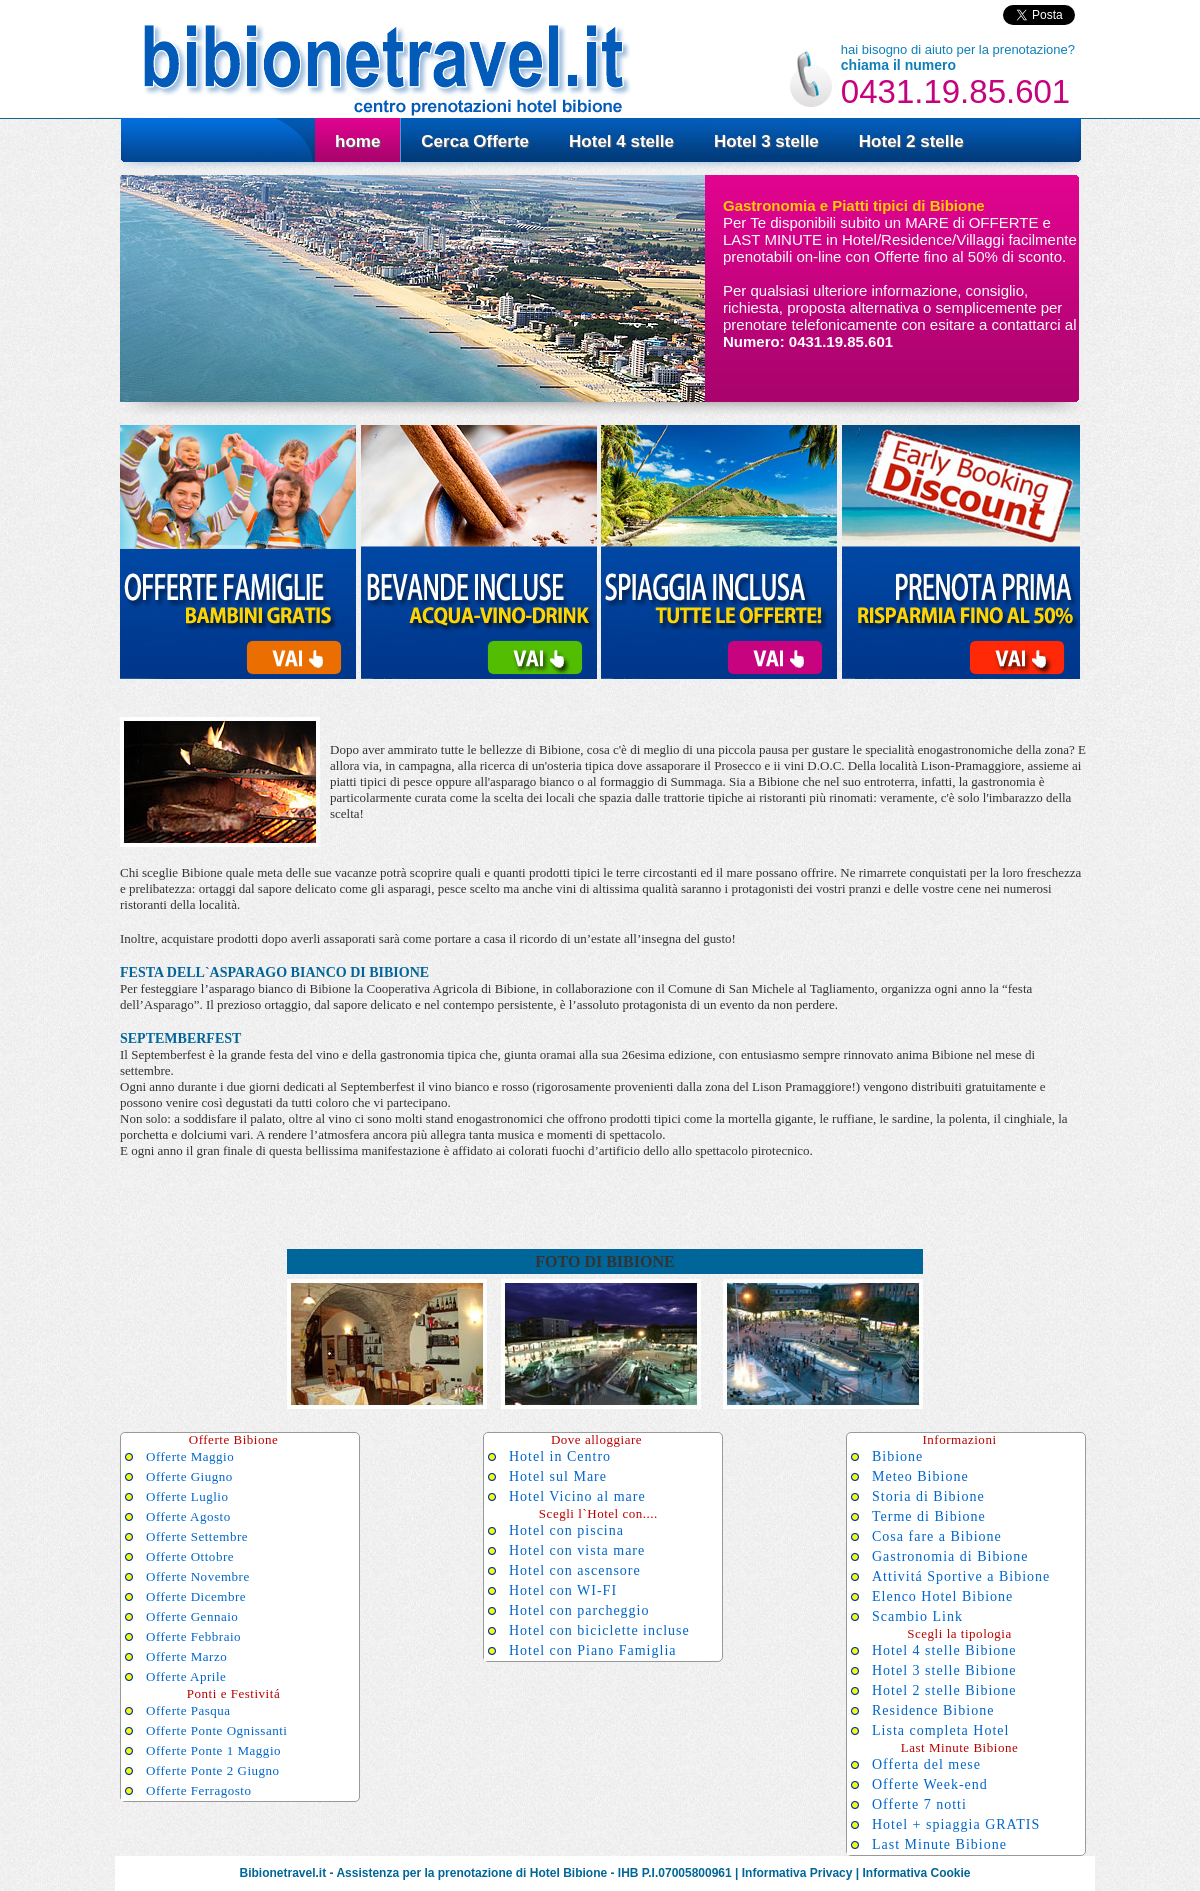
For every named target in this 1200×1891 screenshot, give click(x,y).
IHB (628, 1873)
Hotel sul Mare (558, 1476)
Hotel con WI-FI (563, 1590)
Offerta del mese (926, 1764)
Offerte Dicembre (196, 1596)
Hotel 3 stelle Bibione (944, 1670)
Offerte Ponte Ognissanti (217, 1730)
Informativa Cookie (916, 1873)
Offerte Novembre (198, 1576)
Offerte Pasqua (188, 1710)
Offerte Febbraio (193, 1636)
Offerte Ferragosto (199, 1790)
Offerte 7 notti (919, 1804)
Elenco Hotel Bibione (942, 1596)
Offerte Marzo (186, 1656)
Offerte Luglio (187, 1496)
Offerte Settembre (197, 1536)
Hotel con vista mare (577, 1550)
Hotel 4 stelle (621, 141)
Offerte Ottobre (190, 1556)
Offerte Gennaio (192, 1616)
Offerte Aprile (186, 1676)
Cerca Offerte (475, 141)
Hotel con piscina (566, 1530)
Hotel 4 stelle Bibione (944, 1650)
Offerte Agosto (188, 1516)
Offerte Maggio (190, 1456)
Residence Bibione (933, 1710)
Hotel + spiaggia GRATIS (956, 1824)
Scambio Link (917, 1616)
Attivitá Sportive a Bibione (961, 1576)
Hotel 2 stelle (911, 141)
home (357, 141)
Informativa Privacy (797, 1873)
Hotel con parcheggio (579, 1610)
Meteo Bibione (920, 1476)
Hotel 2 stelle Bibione (944, 1690)
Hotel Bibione (568, 1873)
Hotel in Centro (560, 1456)
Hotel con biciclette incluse (599, 1630)
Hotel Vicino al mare (577, 1496)
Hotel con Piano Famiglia (592, 1650)
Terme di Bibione (929, 1516)
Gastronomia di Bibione (950, 1556)
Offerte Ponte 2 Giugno (213, 1770)
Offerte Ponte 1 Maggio (213, 1750)
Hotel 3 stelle (766, 141)
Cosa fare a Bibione (937, 1536)
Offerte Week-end (930, 1784)
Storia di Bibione (928, 1496)
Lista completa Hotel (940, 1730)
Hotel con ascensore (575, 1570)
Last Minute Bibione (939, 1844)
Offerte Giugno (189, 1476)
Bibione (897, 1456)
